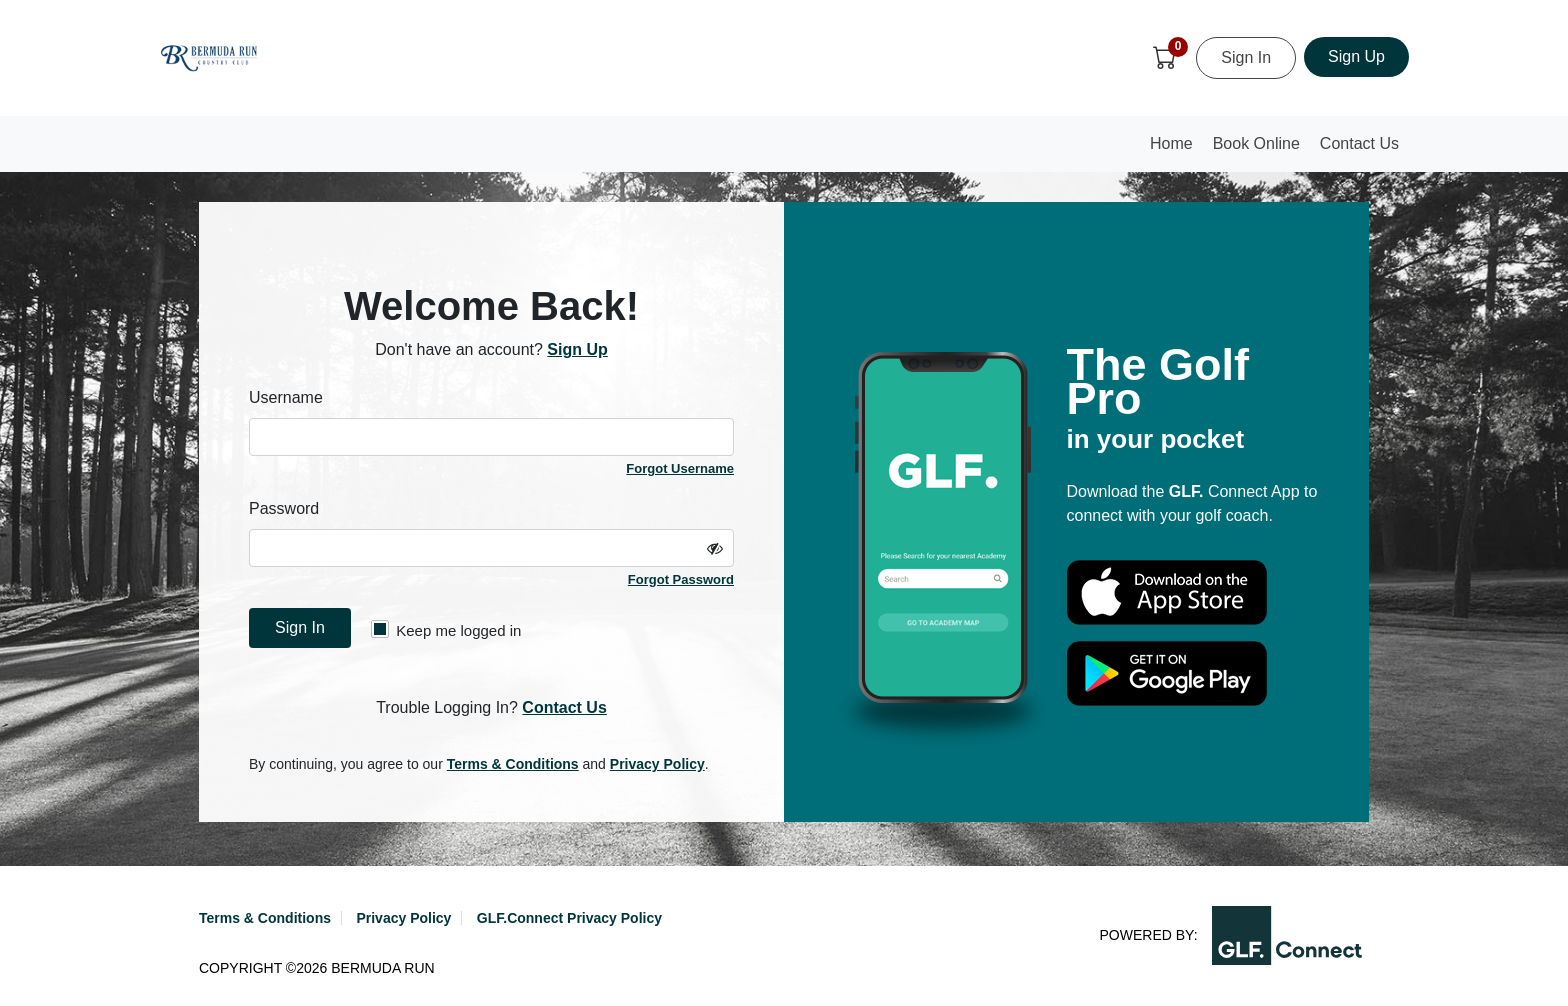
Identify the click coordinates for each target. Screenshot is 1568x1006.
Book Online (1256, 143)
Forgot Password (681, 579)
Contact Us (1359, 143)
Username (286, 397)
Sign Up (1356, 56)
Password (284, 508)
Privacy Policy (657, 764)
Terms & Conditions (513, 764)
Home (1176, 149)
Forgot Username (680, 468)
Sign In (1246, 57)
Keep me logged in (446, 629)
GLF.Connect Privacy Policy (569, 918)
